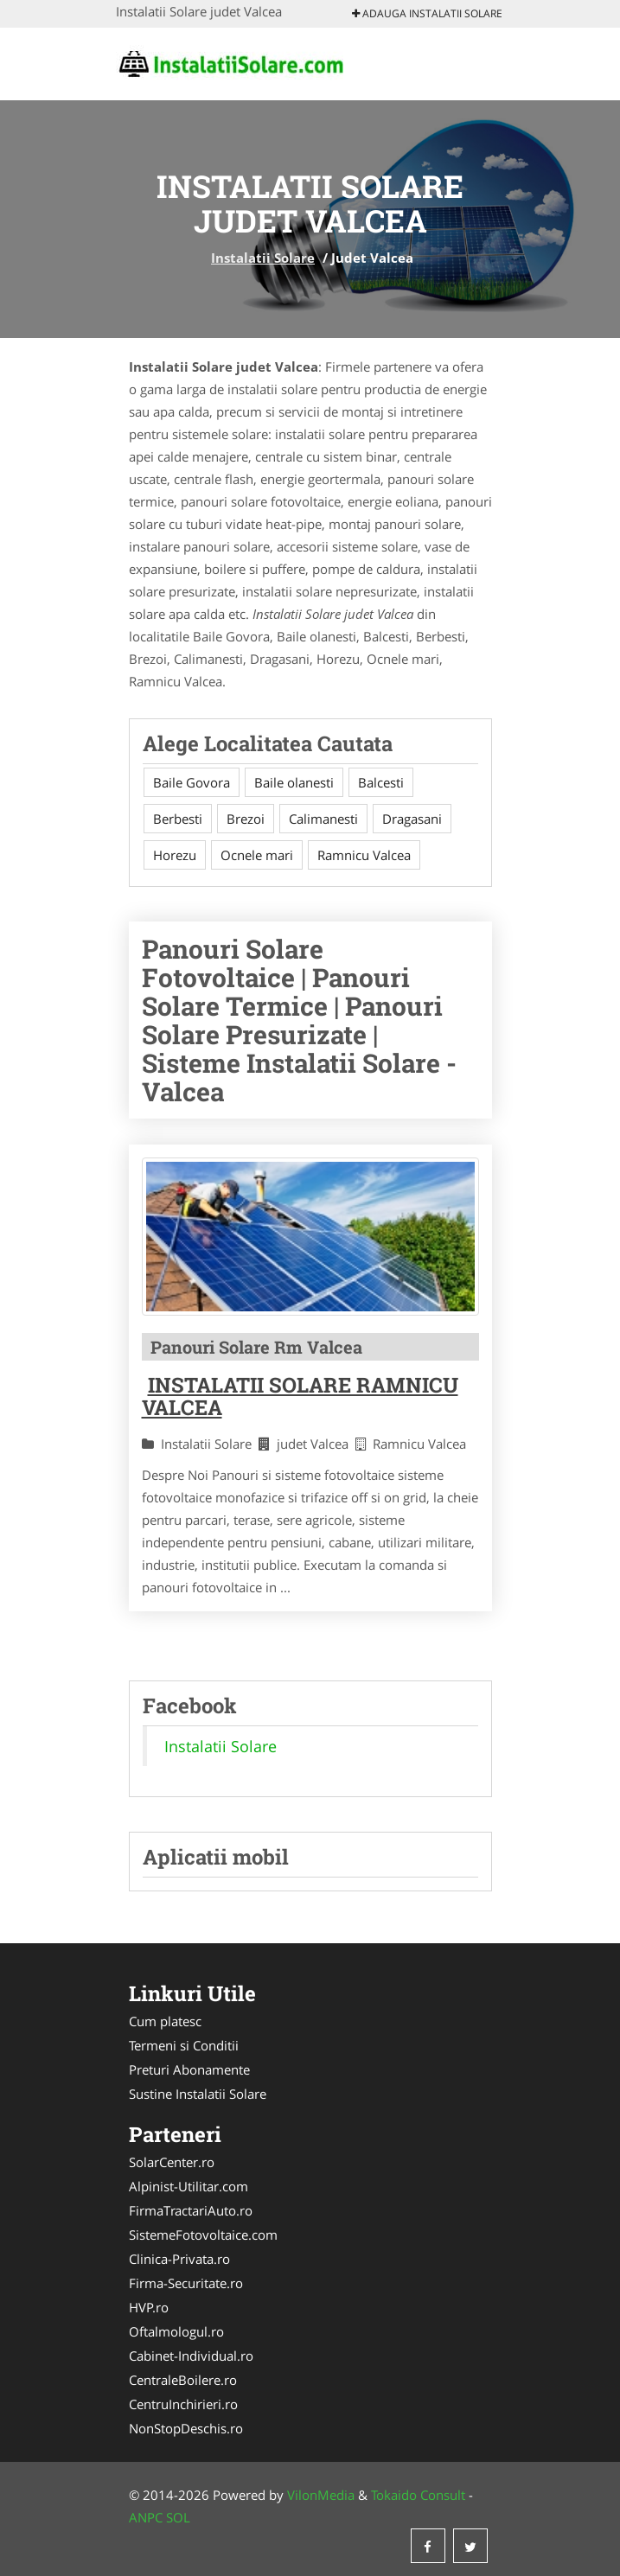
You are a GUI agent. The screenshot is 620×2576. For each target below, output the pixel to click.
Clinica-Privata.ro (179, 2259)
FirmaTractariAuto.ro (190, 2210)
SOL (178, 2517)
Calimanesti (323, 818)
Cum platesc (165, 2021)
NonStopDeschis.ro (186, 2428)
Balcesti (381, 782)
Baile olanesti (294, 782)
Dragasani (412, 818)
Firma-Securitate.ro (186, 2283)
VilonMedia (321, 2494)
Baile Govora (191, 782)
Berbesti (177, 818)
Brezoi (246, 818)
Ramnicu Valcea (364, 855)
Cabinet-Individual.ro (191, 2355)
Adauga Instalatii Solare (427, 13)
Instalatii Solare (263, 257)
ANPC (146, 2517)
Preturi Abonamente (189, 2069)
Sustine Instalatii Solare (197, 2093)
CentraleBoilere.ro (183, 2380)
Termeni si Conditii (184, 2045)
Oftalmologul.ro (176, 2331)
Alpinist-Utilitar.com (188, 2186)
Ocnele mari (257, 855)
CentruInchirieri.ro (183, 2404)
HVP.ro (149, 2307)
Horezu (174, 855)
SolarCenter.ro (171, 2162)
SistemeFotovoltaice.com (203, 2234)
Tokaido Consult (418, 2494)
